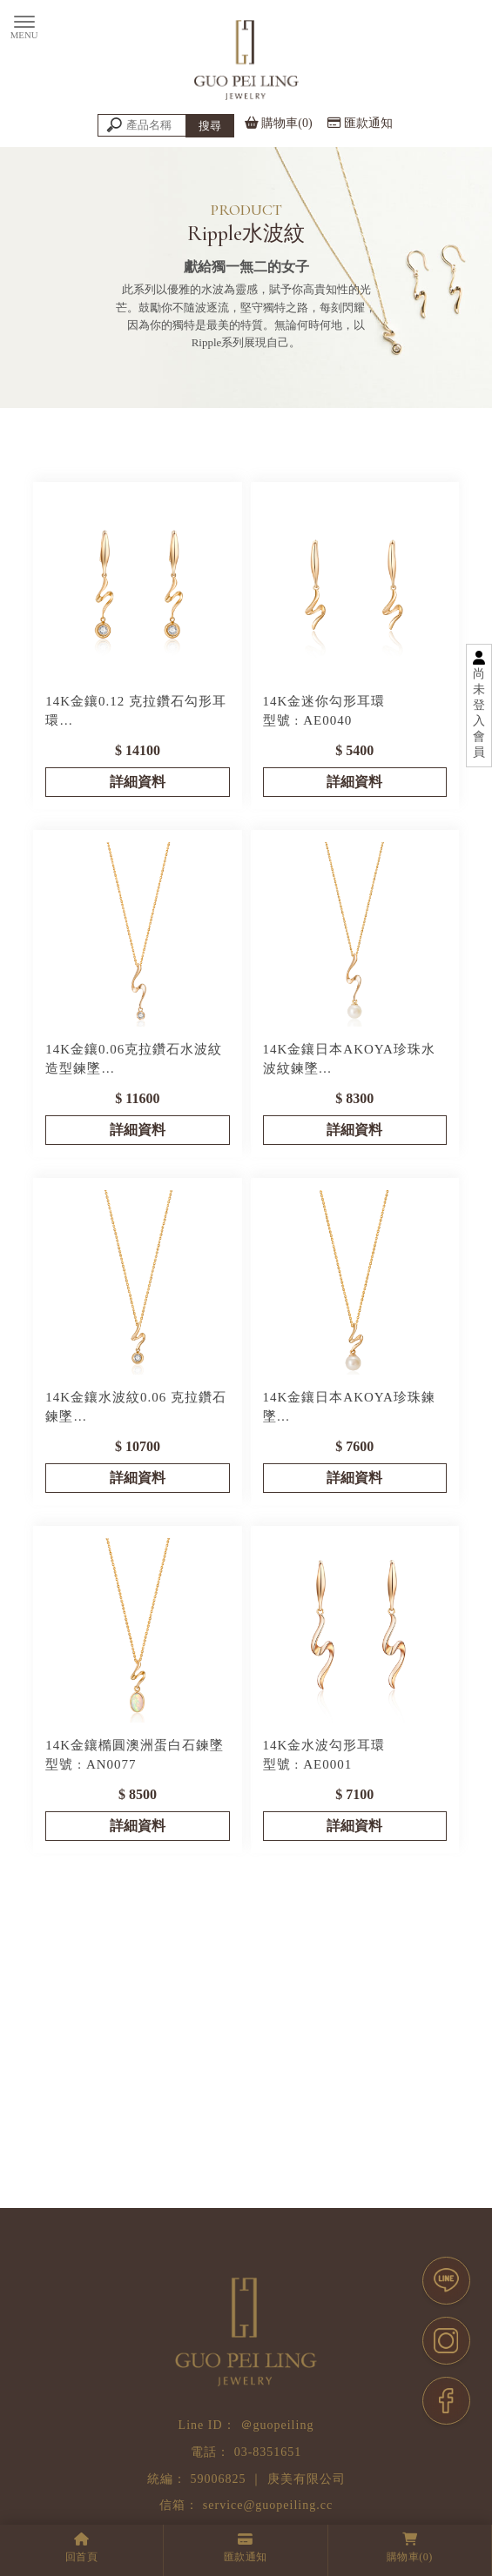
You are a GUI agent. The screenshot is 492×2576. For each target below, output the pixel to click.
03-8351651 (268, 2452)
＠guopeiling (277, 2425)
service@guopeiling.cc (268, 2505)
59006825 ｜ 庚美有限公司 (268, 2479)
